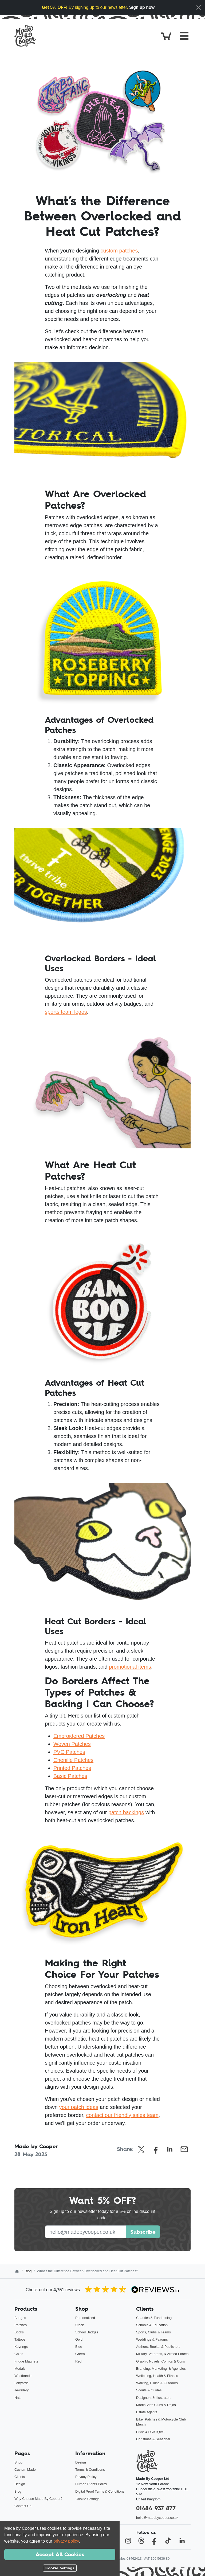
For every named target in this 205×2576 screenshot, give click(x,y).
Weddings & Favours (152, 2339)
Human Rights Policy (91, 2484)
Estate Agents (146, 2412)
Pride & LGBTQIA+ (150, 2432)
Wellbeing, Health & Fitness (157, 2376)
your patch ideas (78, 2107)
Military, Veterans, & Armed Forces (162, 2354)
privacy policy (66, 2541)
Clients (19, 2477)
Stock (79, 2325)
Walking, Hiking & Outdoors (157, 2383)
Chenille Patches (73, 1760)
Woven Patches (72, 1744)
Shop (18, 2462)
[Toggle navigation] (184, 35)
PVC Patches (69, 1752)
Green (80, 2354)
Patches (20, 2325)
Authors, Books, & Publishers (158, 2347)
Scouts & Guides (148, 2390)
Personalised (85, 2318)
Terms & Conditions (90, 2470)
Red (78, 2361)
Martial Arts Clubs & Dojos (156, 2405)
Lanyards (21, 2383)
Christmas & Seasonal (153, 2439)
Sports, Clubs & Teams (153, 2332)
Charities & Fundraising (154, 2318)
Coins (18, 2354)
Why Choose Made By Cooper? (38, 2499)
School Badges (86, 2332)
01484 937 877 (156, 2508)
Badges (20, 2318)
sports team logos (66, 1012)
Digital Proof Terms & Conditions (99, 2491)
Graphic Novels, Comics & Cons (160, 2361)
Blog (28, 2271)
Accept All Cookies (60, 2554)
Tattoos (19, 2339)
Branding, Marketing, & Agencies (161, 2369)
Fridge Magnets (26, 2361)
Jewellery (21, 2390)
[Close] (198, 7)
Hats (17, 2398)
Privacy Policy (86, 2477)
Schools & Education (152, 2325)
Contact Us (22, 2506)
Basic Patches (70, 1776)
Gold (78, 2339)
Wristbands (22, 2376)
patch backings (126, 1812)
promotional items (130, 1667)
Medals (19, 2369)
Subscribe (143, 2232)
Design (19, 2484)
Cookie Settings (88, 2499)
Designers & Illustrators (153, 2398)
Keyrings (21, 2347)
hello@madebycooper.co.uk (157, 2518)
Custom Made (25, 2470)
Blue (78, 2347)
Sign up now (142, 7)
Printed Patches (72, 1768)
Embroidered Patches (79, 1736)
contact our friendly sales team (122, 2115)
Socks (19, 2332)
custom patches (119, 251)
